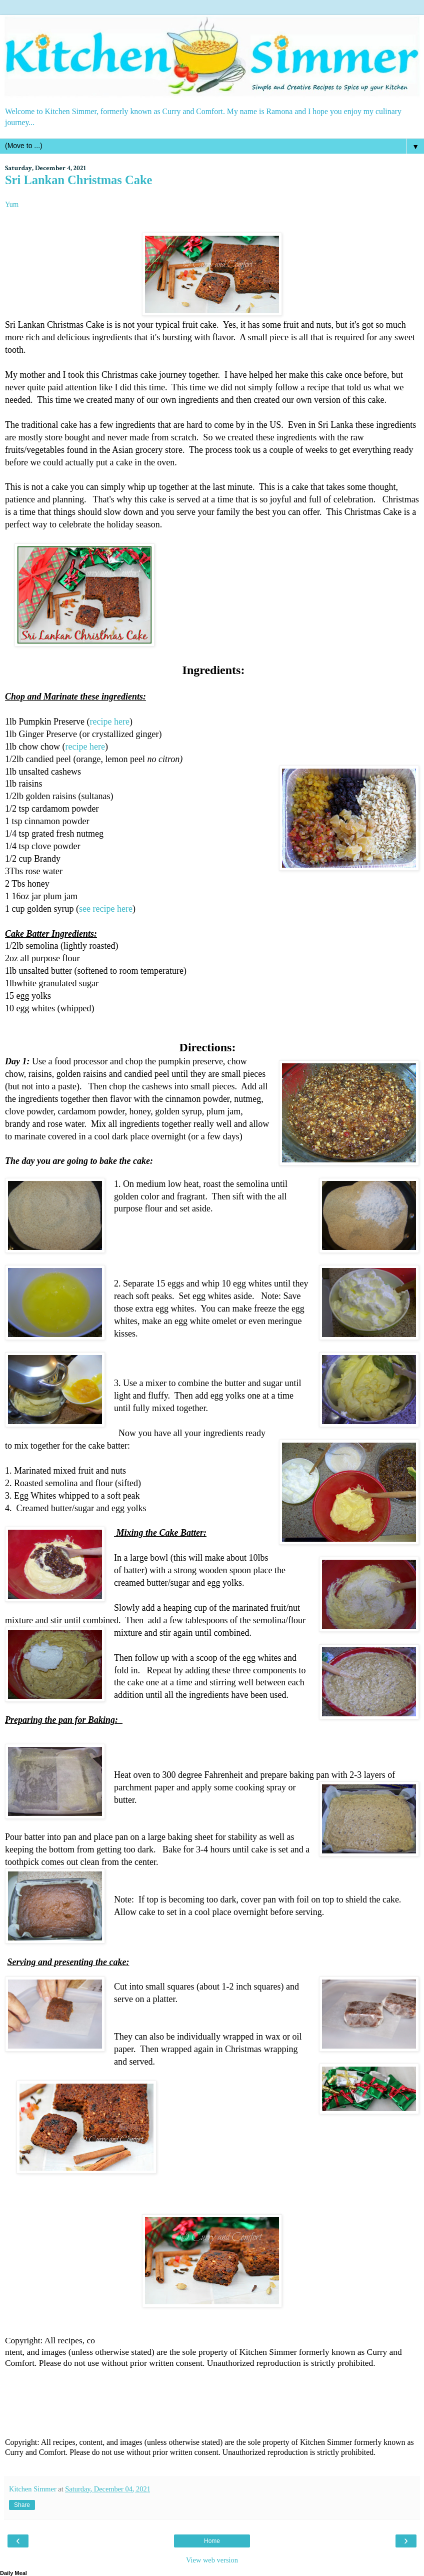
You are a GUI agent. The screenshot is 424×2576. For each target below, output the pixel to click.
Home (212, 2540)
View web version (212, 2560)
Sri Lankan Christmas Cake (78, 180)
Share (22, 2504)
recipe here (109, 722)
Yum (11, 204)
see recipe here (105, 909)
